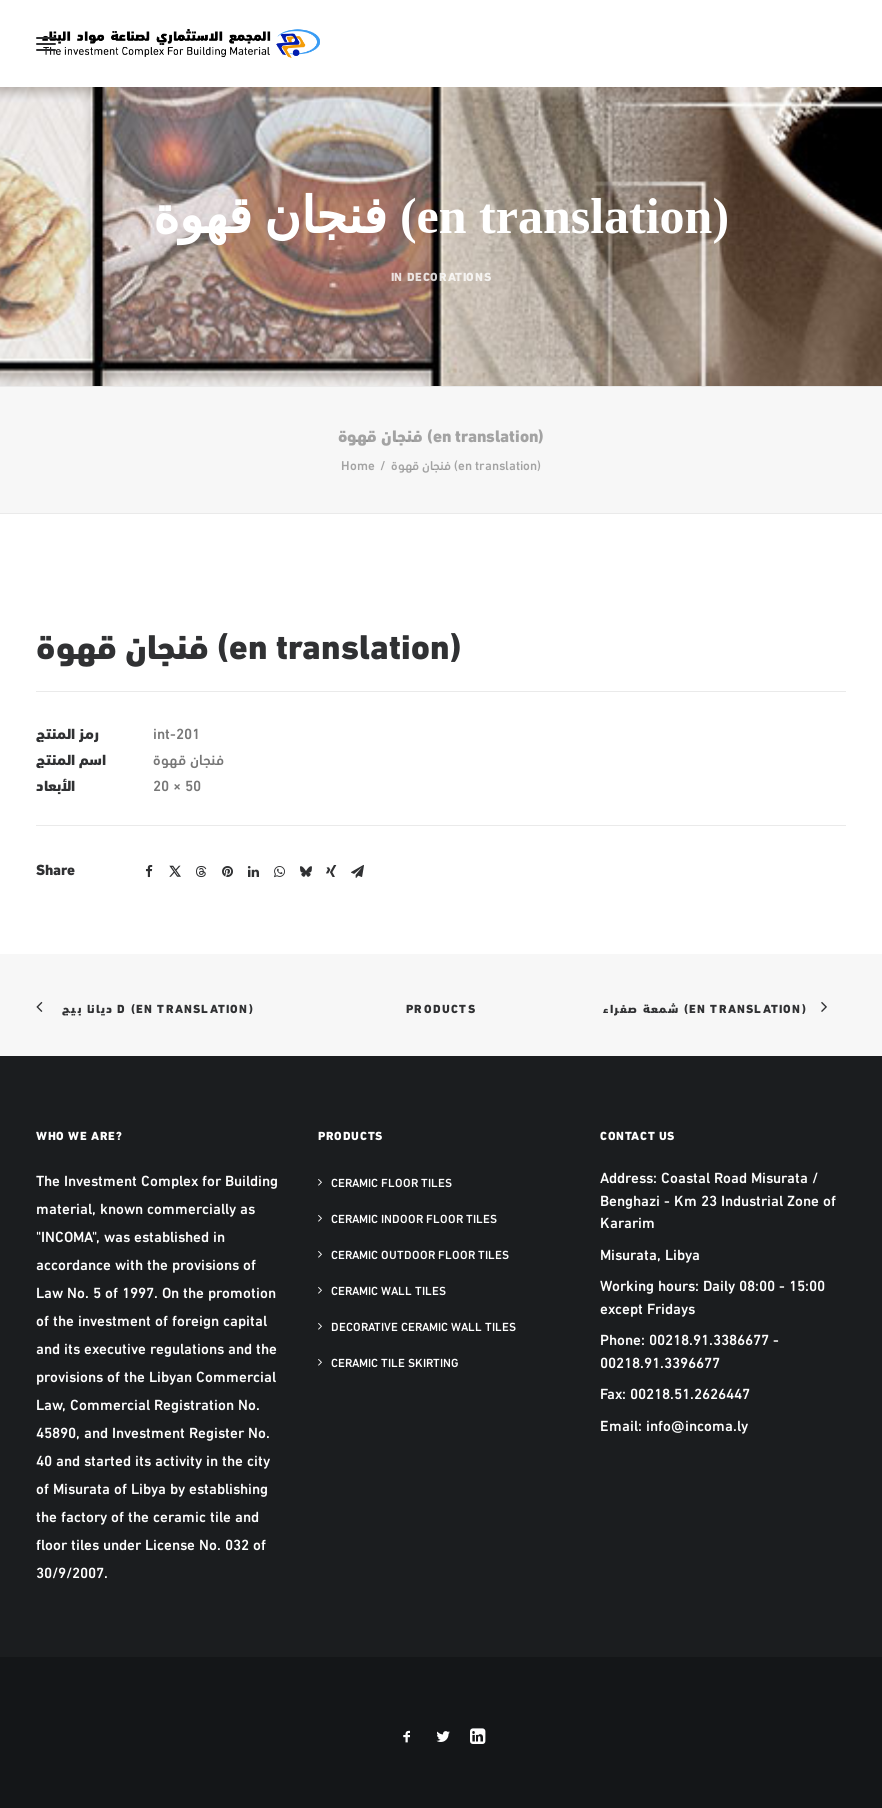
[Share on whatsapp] (279, 872)
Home (358, 464)
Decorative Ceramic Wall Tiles (423, 1326)
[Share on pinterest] (227, 872)
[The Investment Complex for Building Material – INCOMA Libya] (180, 43)
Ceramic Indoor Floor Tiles (414, 1218)
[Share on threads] (201, 872)
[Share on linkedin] (253, 872)
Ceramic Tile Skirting (395, 1362)
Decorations (449, 275)
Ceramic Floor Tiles (391, 1182)
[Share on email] (357, 872)
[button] (46, 43)
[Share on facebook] (149, 872)
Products (441, 1007)
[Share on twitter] (175, 872)
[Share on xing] (331, 872)
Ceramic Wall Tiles (388, 1290)
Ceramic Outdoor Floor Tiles (420, 1254)
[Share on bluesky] (305, 872)
